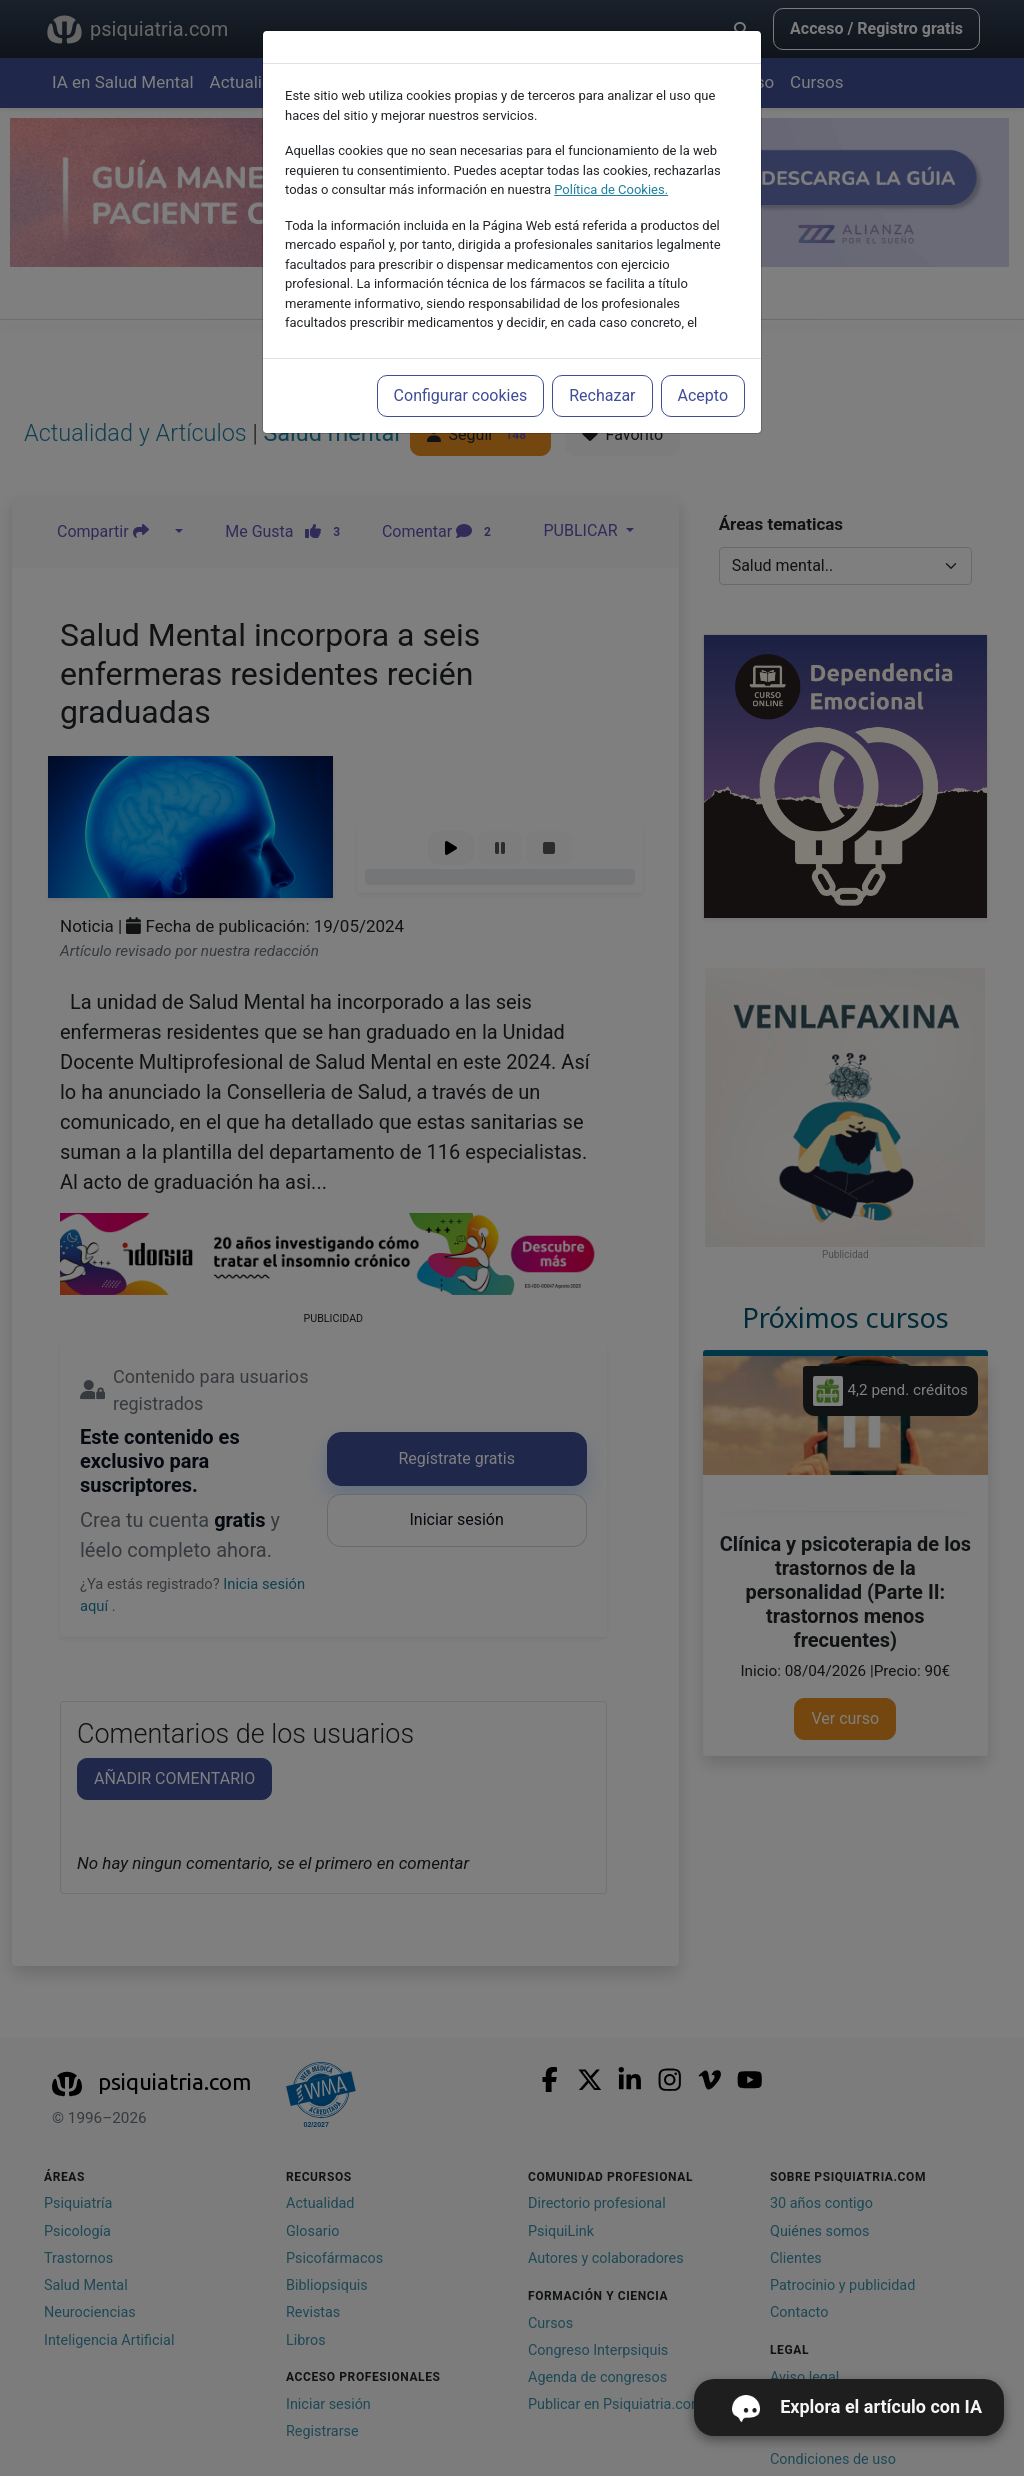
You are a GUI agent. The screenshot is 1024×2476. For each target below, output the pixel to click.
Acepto (703, 395)
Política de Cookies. (611, 189)
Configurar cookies (461, 395)
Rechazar (602, 395)
